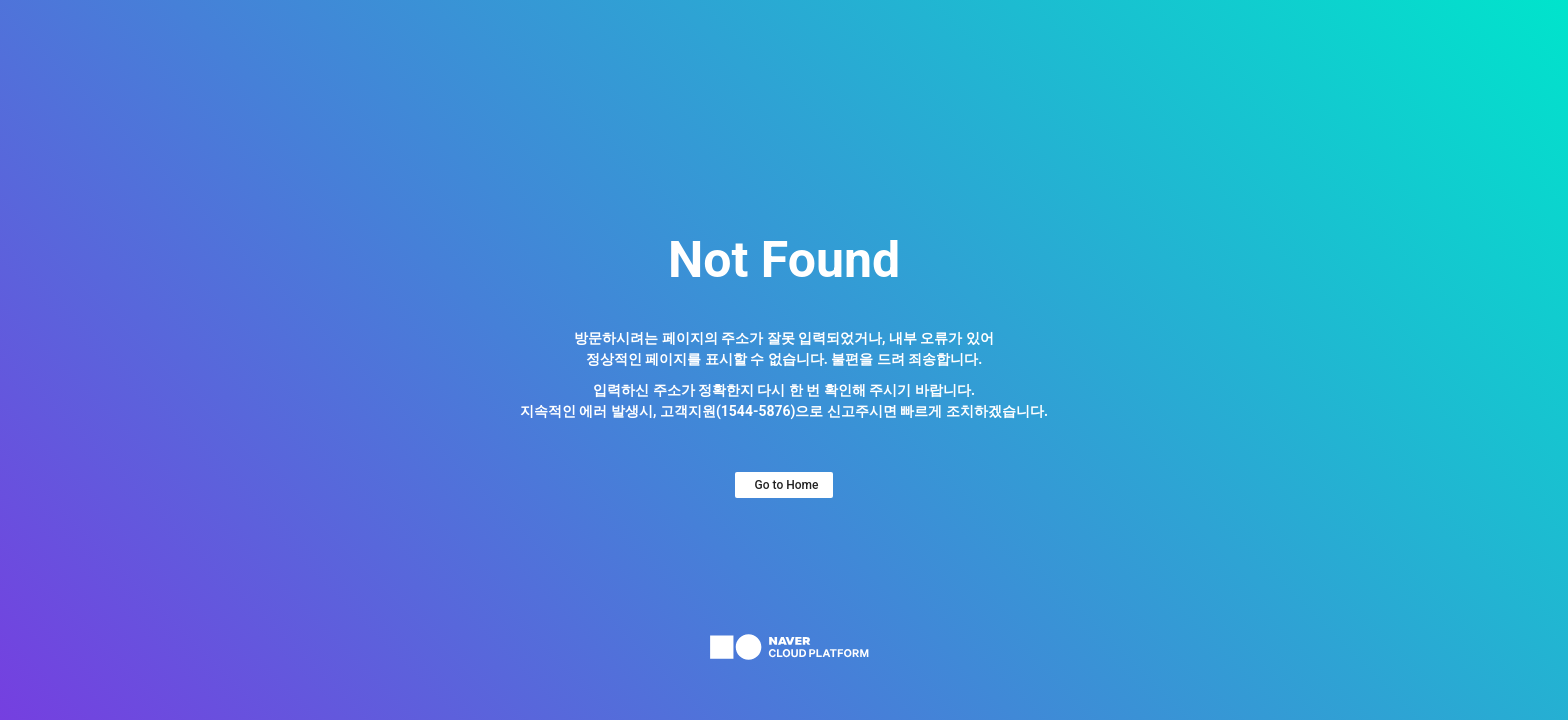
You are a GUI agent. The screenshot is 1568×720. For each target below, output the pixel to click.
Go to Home (787, 485)
